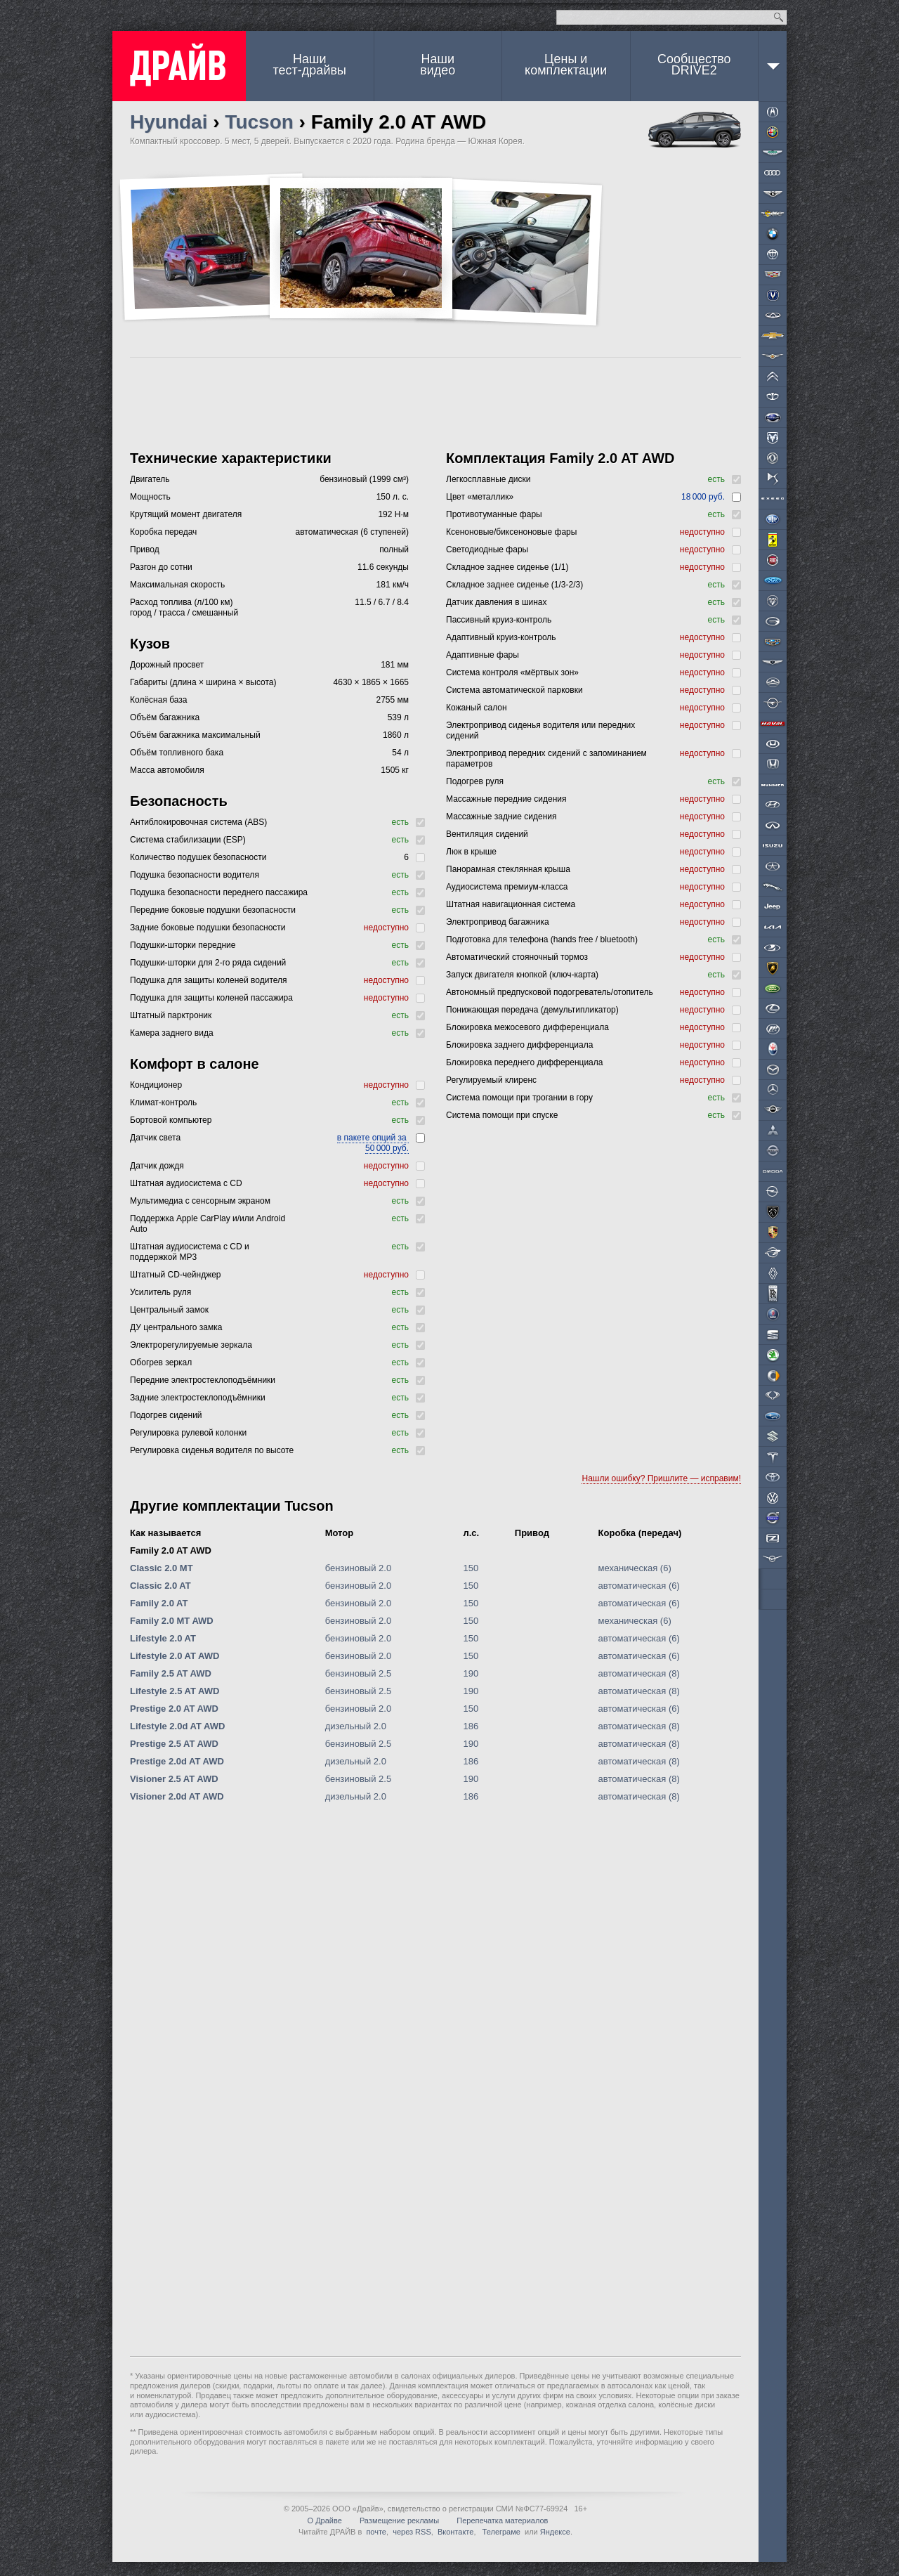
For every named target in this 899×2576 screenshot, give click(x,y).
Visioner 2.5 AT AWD (174, 1779)
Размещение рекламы (399, 2520)
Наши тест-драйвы (309, 64)
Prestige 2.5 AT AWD (174, 1743)
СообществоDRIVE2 (694, 64)
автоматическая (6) (639, 1585)
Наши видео (437, 64)
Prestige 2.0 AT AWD (174, 1708)
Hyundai (168, 122)
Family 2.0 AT (159, 1603)
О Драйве (325, 2520)
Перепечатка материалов (502, 2520)
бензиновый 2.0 (358, 1568)
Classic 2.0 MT (161, 1568)
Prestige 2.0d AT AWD (177, 1761)
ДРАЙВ (179, 66)
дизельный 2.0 (355, 1726)
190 (470, 1673)
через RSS (412, 2532)
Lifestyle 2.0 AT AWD (174, 1656)
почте (376, 2532)
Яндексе (555, 2532)
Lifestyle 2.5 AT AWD (174, 1691)
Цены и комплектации (566, 64)
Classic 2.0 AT (160, 1585)
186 (470, 1726)
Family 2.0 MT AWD (172, 1620)
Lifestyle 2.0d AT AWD (177, 1726)
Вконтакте (455, 2532)
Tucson (259, 122)
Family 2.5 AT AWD (170, 1673)
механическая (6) (634, 1568)
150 (470, 1568)
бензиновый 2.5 (358, 1673)
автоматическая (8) (639, 1673)
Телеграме (500, 2532)
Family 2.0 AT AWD (170, 1550)
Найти (779, 17)
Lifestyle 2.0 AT (163, 1638)
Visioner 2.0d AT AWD (177, 1796)
